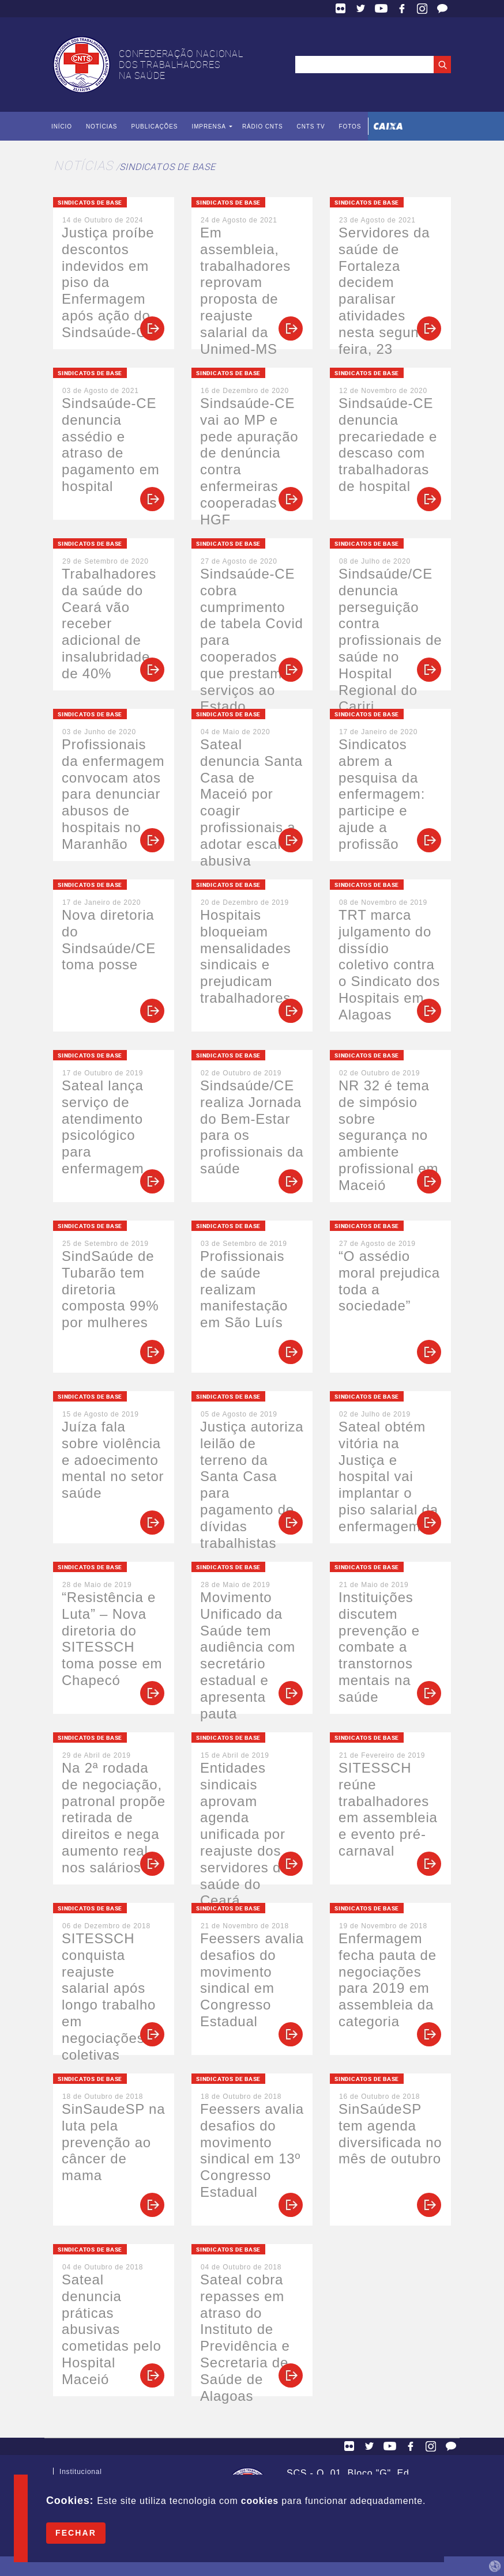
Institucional (80, 2474)
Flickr (340, 8)
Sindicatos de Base (167, 166)
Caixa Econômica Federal (388, 126)
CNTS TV (311, 126)
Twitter (361, 8)
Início (61, 126)
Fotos (349, 126)
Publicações (154, 126)
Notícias (101, 126)
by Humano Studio (495, 2566)
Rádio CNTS (262, 126)
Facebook (402, 8)
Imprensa (208, 126)
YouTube (381, 8)
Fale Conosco (442, 8)
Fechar (75, 2532)
